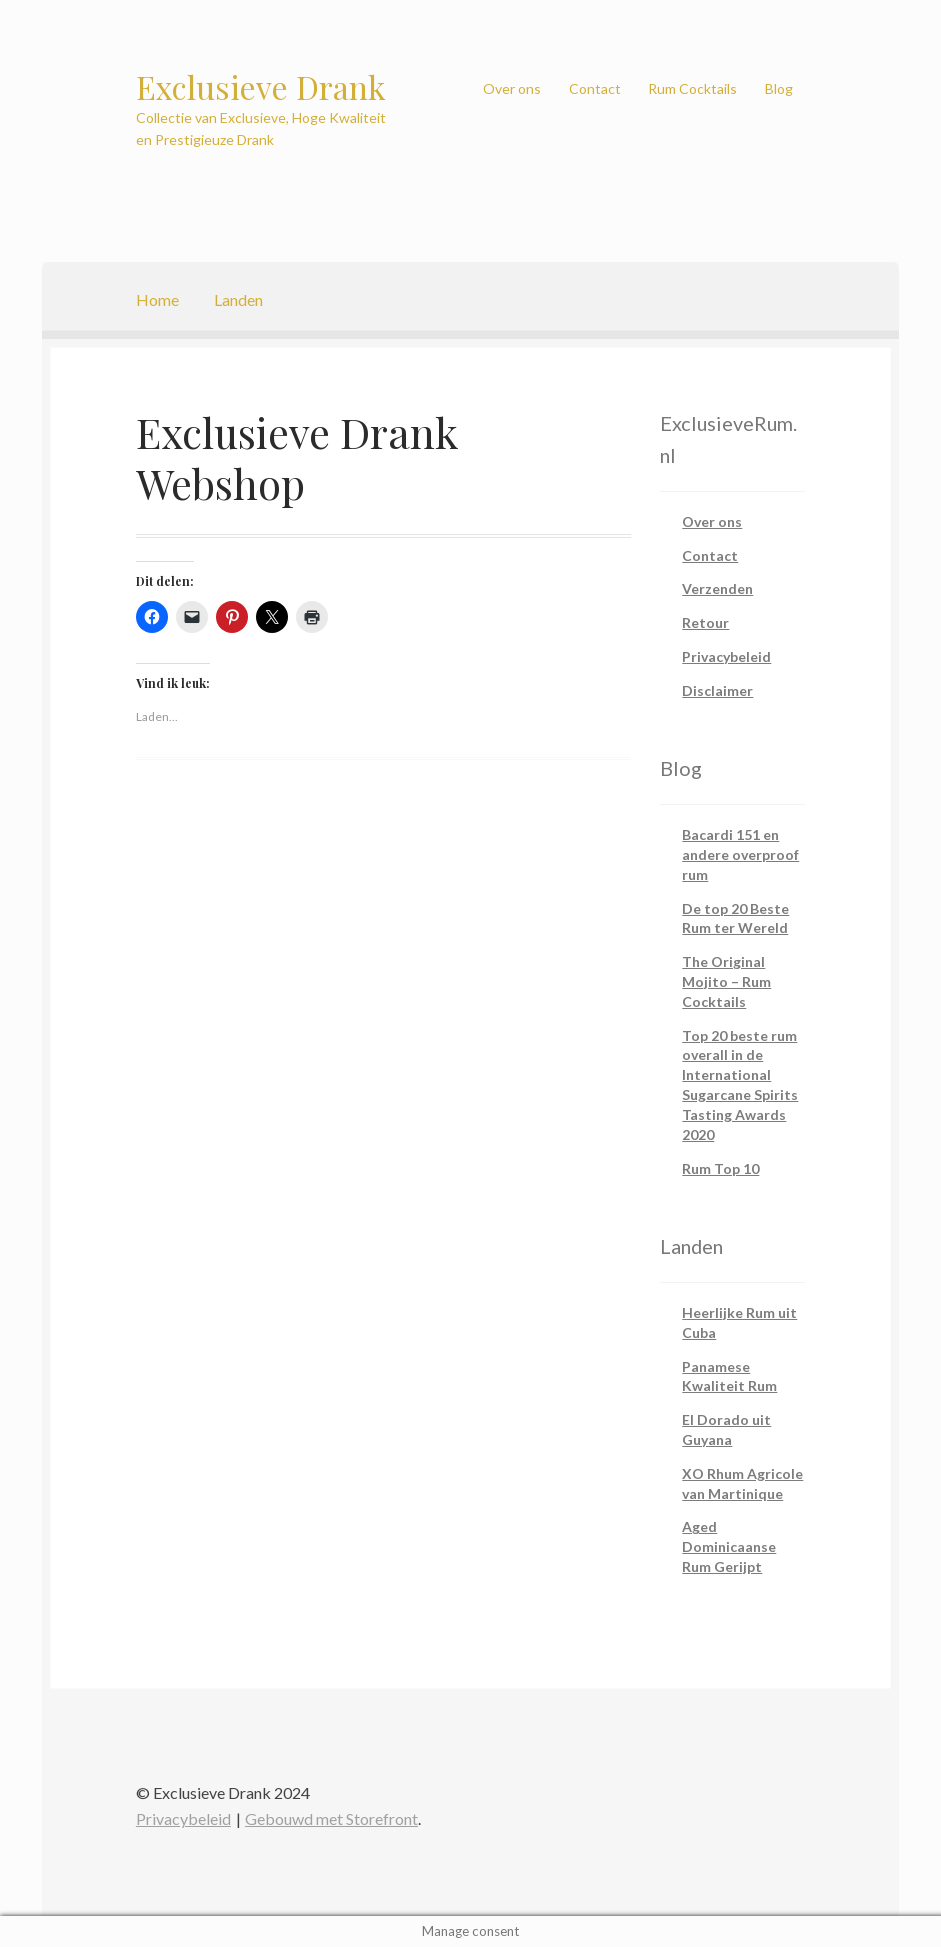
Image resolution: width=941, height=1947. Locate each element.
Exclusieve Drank (261, 86)
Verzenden (717, 588)
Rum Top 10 (720, 1168)
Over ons (512, 88)
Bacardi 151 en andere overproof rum (740, 854)
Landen (238, 299)
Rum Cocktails (692, 88)
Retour (705, 622)
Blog (779, 88)
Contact (595, 88)
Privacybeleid (726, 656)
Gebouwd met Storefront (331, 1818)
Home (157, 299)
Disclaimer (717, 690)
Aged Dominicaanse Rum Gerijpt (729, 1546)
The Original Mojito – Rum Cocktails (726, 981)
